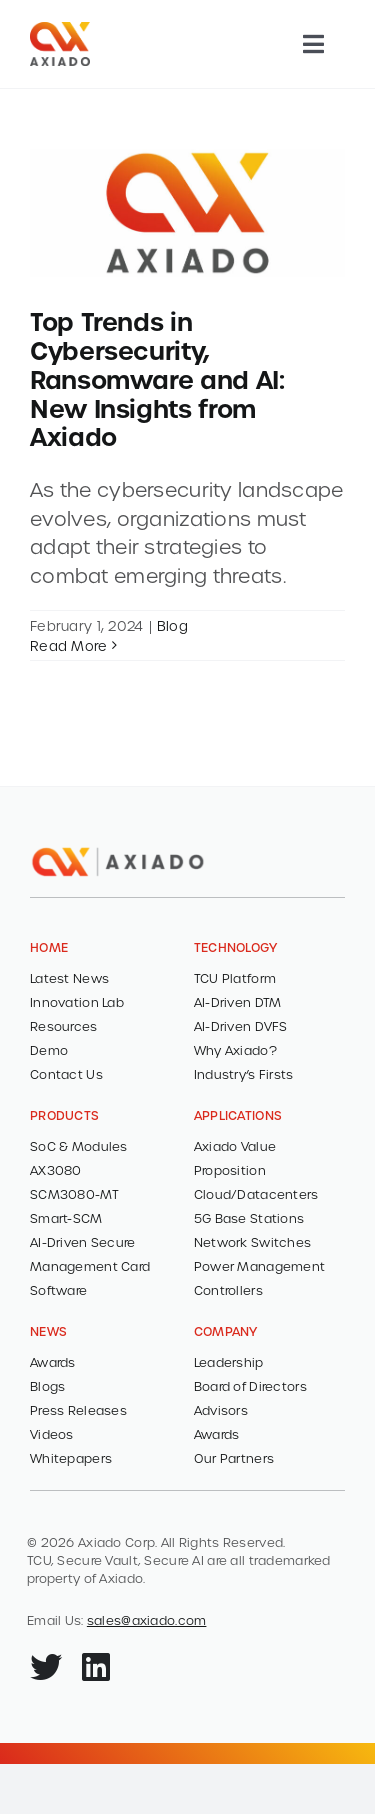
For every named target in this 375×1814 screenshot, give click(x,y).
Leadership (229, 1362)
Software (58, 1290)
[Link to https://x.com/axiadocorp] (46, 1667)
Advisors (221, 1410)
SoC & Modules (79, 1146)
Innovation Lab (77, 1002)
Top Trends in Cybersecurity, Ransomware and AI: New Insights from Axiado (157, 378)
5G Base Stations (249, 1218)
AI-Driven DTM (238, 1002)
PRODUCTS (64, 1115)
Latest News (69, 978)
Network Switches (253, 1242)
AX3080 (56, 1170)
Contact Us (66, 1074)
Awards (53, 1362)
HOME (49, 947)
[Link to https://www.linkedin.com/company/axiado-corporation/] (96, 1667)
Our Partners (234, 1458)
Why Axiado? (235, 1050)
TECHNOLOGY (236, 947)
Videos (52, 1434)
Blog (172, 625)
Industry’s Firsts (244, 1074)
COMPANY (226, 1331)
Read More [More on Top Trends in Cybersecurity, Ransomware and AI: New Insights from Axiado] (69, 645)
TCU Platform (235, 978)
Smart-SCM (66, 1218)
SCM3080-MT (74, 1194)
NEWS (48, 1331)
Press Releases (78, 1410)
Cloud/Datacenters (256, 1194)
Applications (238, 1115)
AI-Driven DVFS (241, 1026)
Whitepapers (71, 1458)
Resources (64, 1026)
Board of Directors (250, 1386)
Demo (49, 1050)
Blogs (47, 1386)
